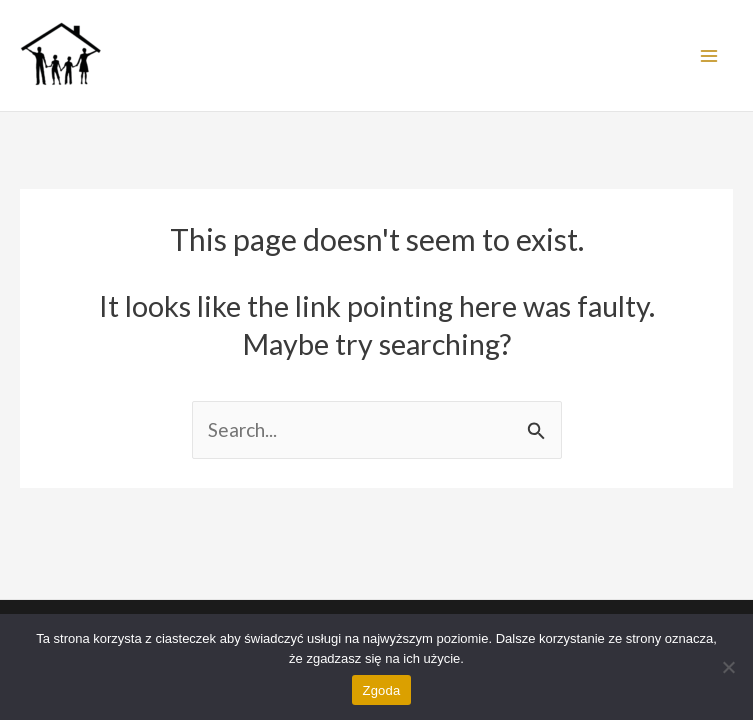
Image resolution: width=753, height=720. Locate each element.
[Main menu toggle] (708, 55)
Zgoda (381, 690)
